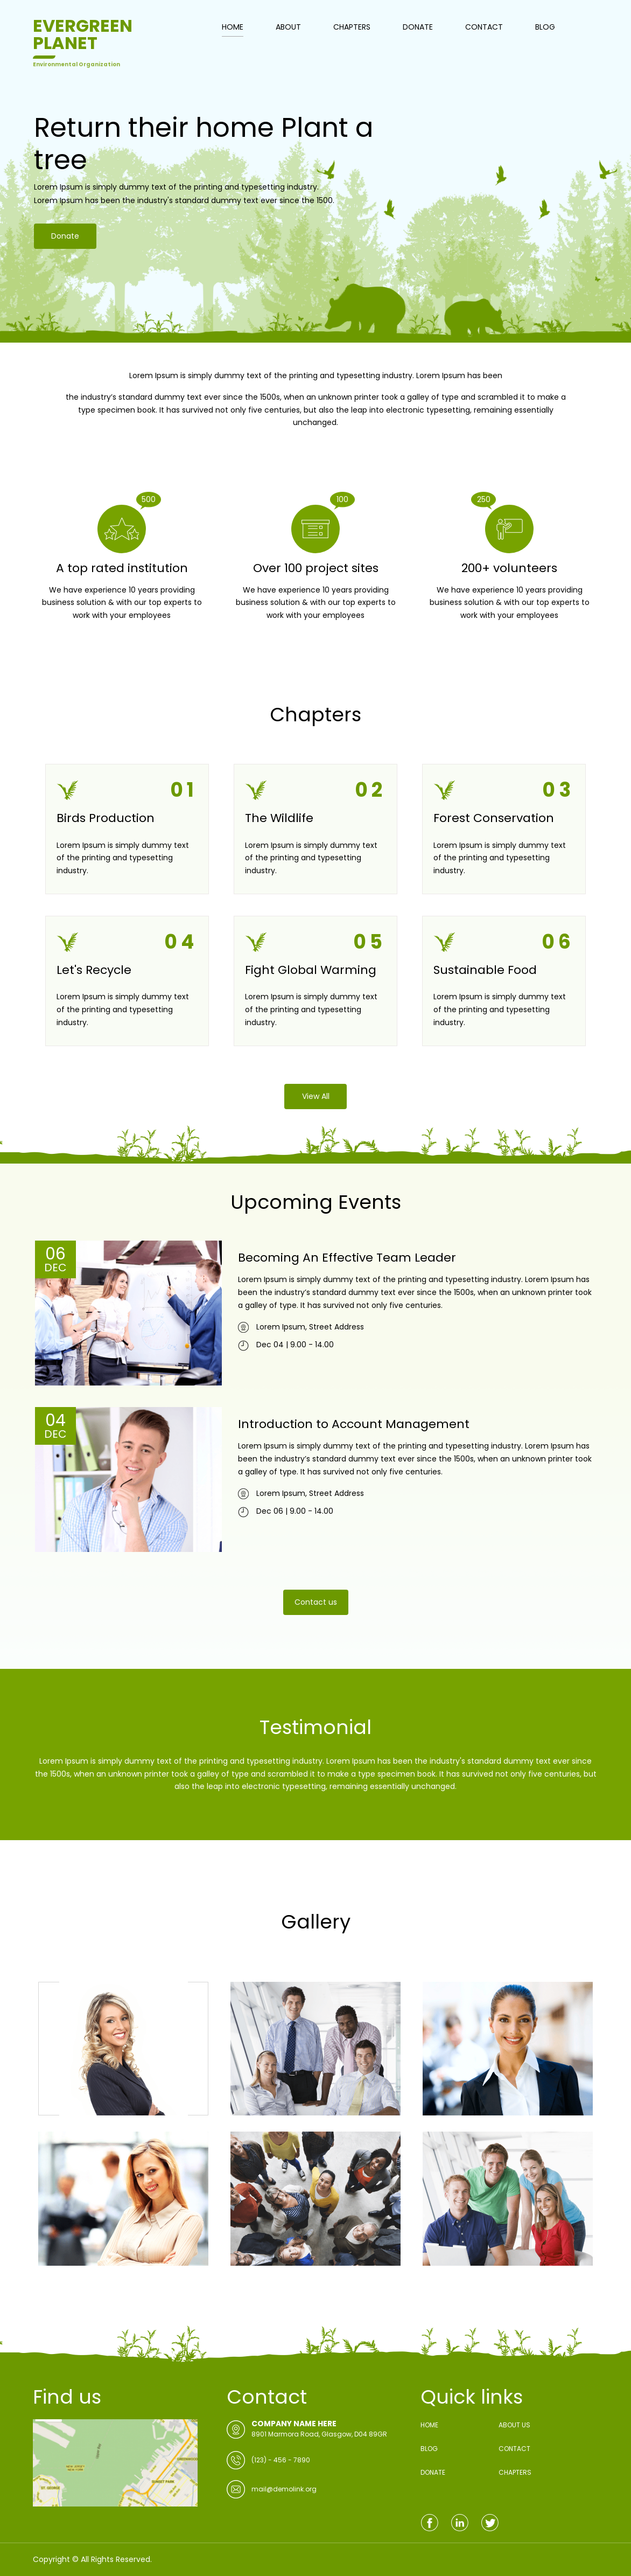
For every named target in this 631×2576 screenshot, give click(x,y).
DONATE (418, 27)
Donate (64, 256)
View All (315, 1096)
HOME (232, 27)
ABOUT (288, 27)
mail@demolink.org (284, 2489)
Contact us (316, 1602)
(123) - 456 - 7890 (280, 2459)
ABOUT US (514, 2424)
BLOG (545, 27)
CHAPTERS (351, 27)
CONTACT (484, 27)
